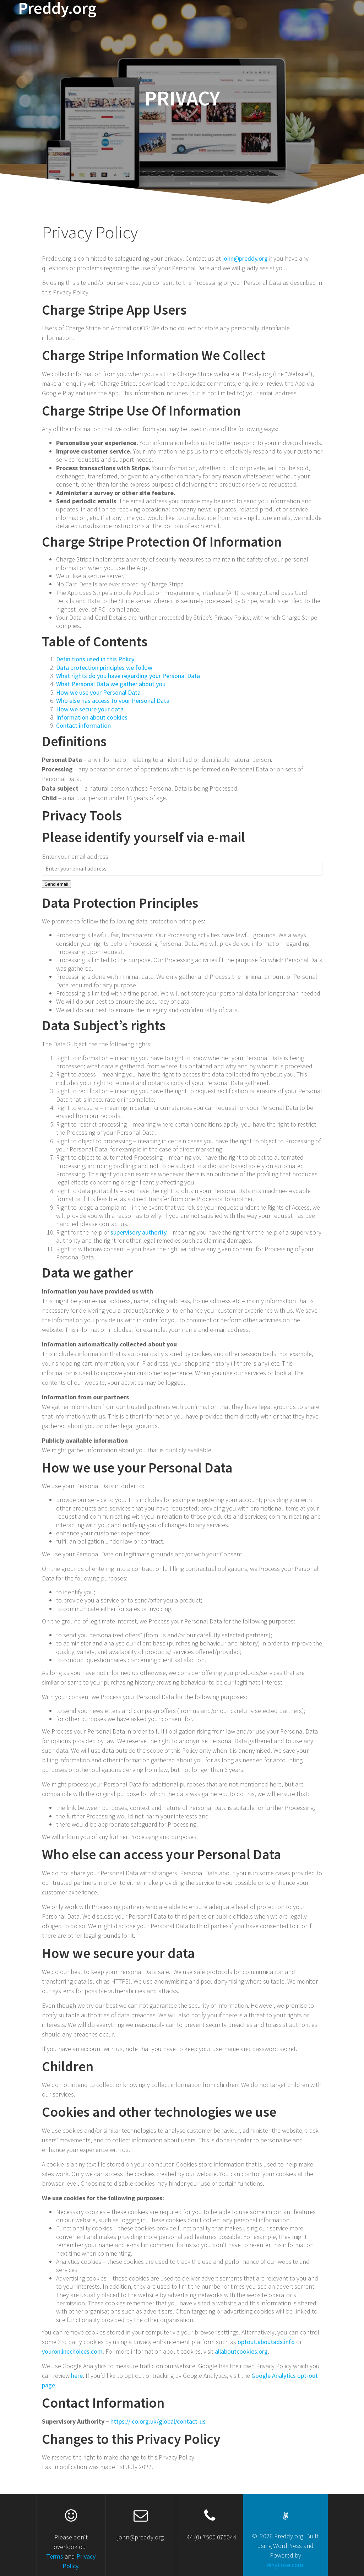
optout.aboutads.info (266, 2342)
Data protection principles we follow (104, 667)
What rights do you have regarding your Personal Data (128, 676)
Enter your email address (75, 856)
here (77, 2375)
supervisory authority (138, 1232)
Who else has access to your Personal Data (112, 700)
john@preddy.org (245, 258)
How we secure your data (90, 709)
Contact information (83, 725)
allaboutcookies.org (241, 2351)
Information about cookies (91, 717)
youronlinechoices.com (72, 2351)
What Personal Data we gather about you (110, 684)
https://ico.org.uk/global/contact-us (158, 2421)
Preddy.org (57, 8)
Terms (54, 2556)
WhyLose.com (284, 2565)
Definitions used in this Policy (95, 659)
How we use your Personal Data (98, 692)
